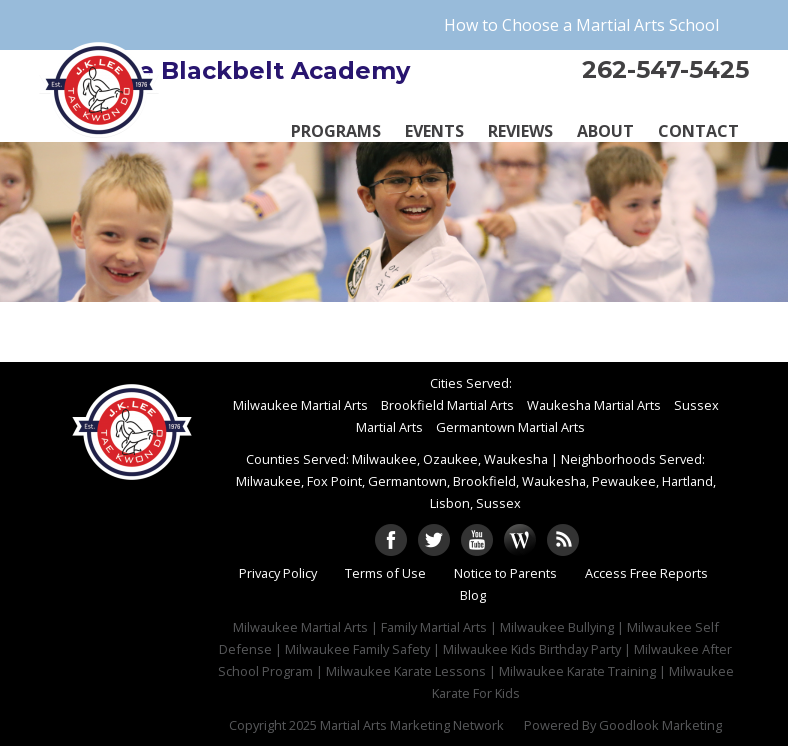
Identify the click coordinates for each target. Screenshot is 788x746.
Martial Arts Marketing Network (412, 725)
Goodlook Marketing (660, 725)
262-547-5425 (665, 69)
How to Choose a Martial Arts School (581, 25)
